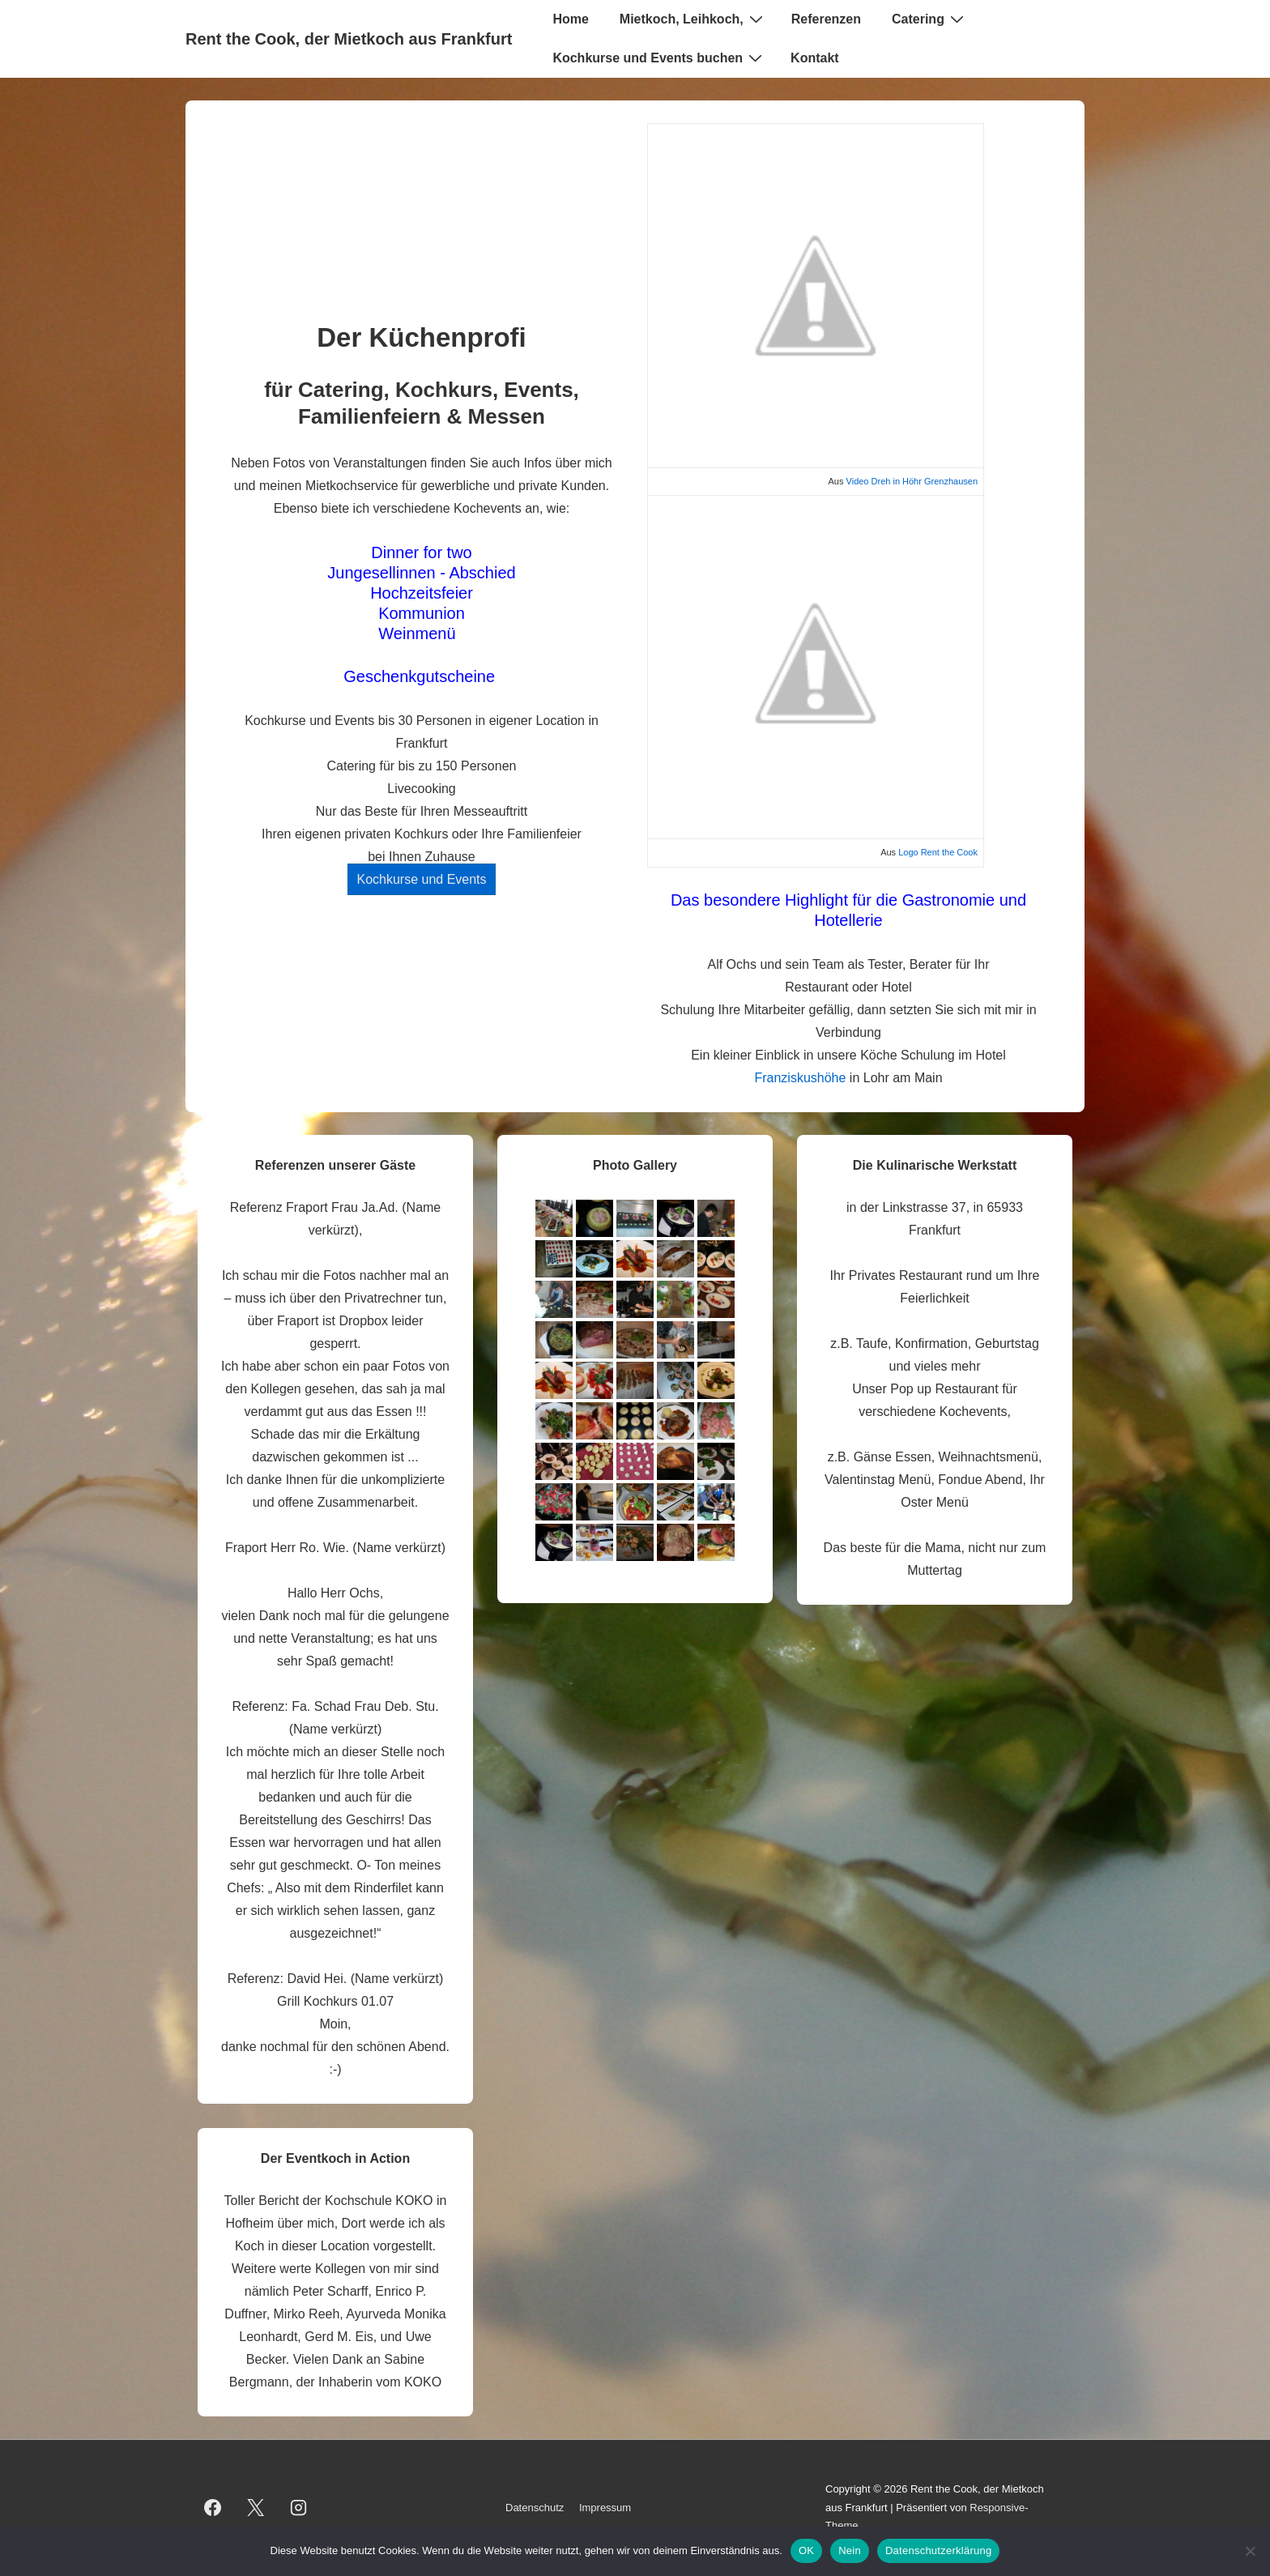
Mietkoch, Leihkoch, (693, 18)
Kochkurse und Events (421, 879)
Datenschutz (534, 2507)
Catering (930, 18)
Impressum (605, 2507)
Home (570, 19)
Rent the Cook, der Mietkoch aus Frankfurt (348, 39)
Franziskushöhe (800, 1078)
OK (806, 2550)
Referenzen (826, 19)
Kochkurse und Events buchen (659, 57)
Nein (849, 2550)
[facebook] (213, 2508)
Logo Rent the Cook (938, 852)
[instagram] (298, 2508)
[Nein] (1250, 2551)
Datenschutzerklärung (938, 2550)
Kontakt (815, 58)
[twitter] (256, 2508)
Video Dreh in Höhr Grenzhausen (912, 481)
